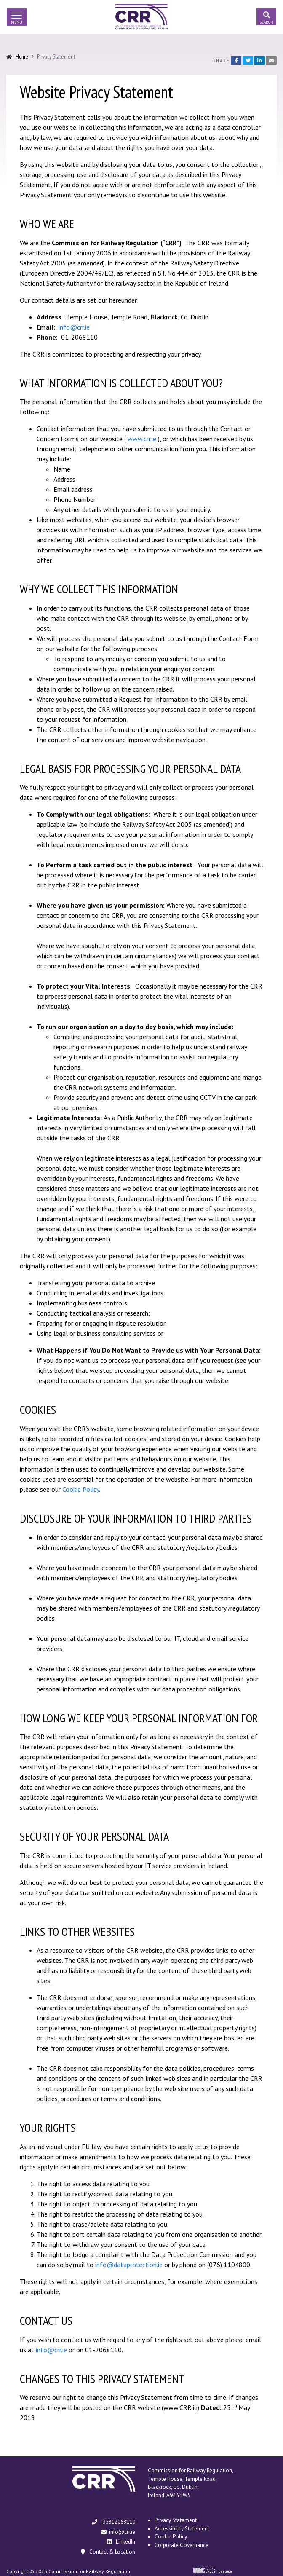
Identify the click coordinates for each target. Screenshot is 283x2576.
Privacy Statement (176, 2520)
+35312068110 (113, 2521)
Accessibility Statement (182, 2528)
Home (22, 56)
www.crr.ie (142, 438)
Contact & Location (107, 2551)
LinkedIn (120, 2541)
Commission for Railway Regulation (141, 16)
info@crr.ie (74, 327)
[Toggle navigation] (17, 17)
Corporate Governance (181, 2545)
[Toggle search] (266, 16)
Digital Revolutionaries (212, 2570)
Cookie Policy (80, 1489)
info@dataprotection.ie (129, 2264)
